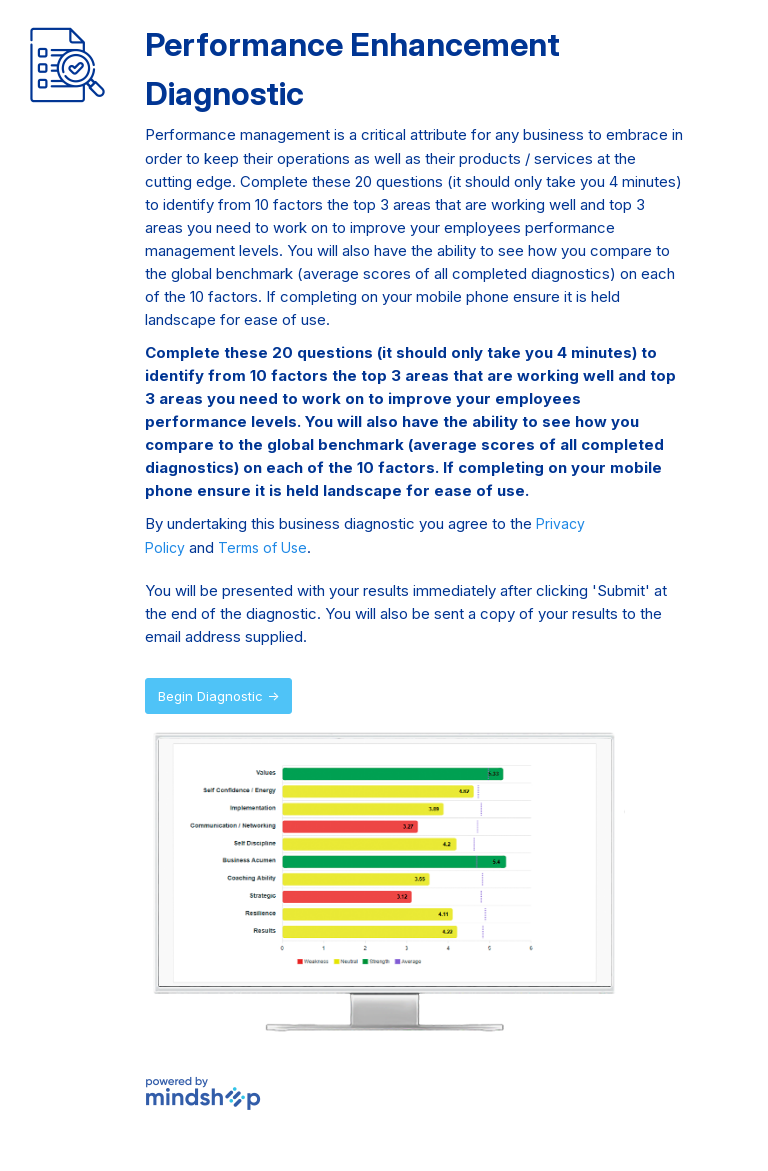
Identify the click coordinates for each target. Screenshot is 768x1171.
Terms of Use (262, 547)
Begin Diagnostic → (218, 696)
